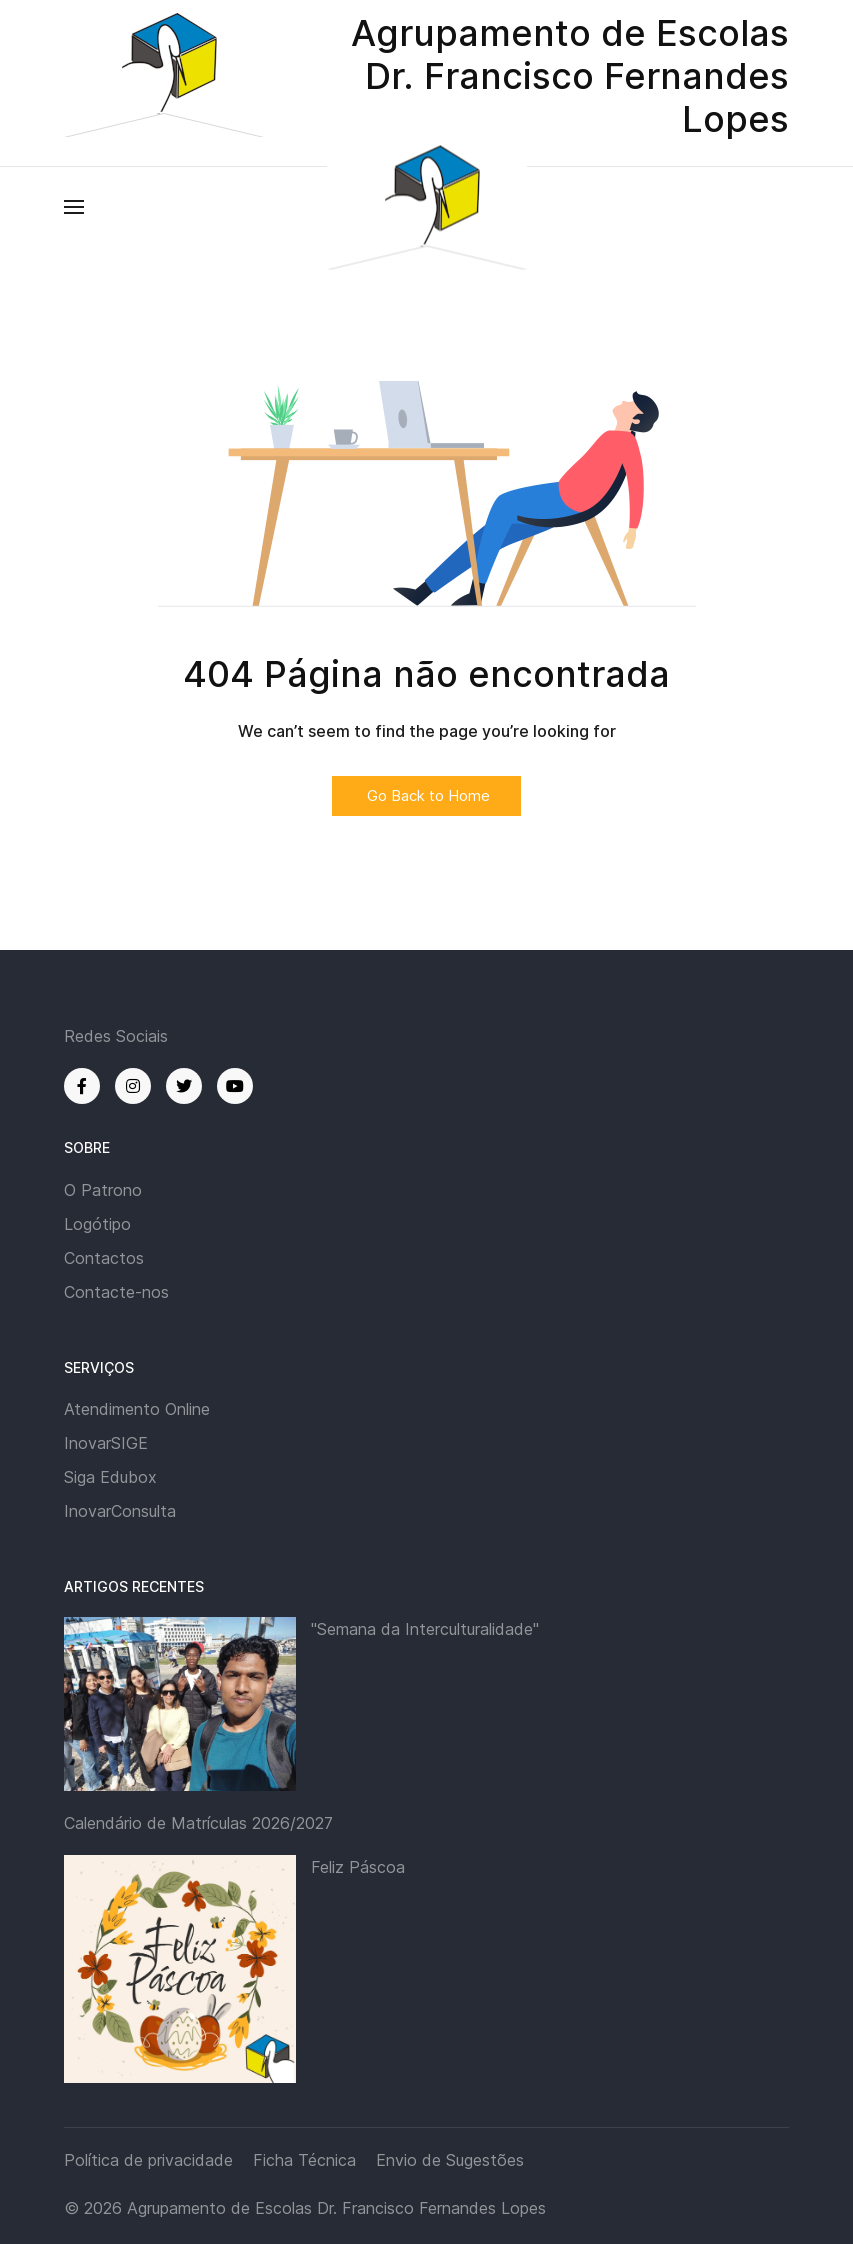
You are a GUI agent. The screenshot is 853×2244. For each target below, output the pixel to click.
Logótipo (97, 1224)
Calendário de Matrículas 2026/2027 (198, 1823)
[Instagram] (133, 1086)
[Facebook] (82, 1086)
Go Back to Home (426, 795)
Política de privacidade (148, 2160)
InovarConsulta (120, 1511)
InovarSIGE (106, 1443)
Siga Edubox (110, 1477)
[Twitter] (184, 1086)
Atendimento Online (137, 1409)
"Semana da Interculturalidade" (425, 1629)
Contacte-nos (116, 1292)
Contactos (104, 1258)
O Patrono (103, 1190)
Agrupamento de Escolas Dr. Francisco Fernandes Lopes (336, 2208)
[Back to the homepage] (427, 206)
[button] (74, 207)
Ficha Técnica (304, 2160)
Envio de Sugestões (450, 2160)
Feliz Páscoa (358, 1867)
